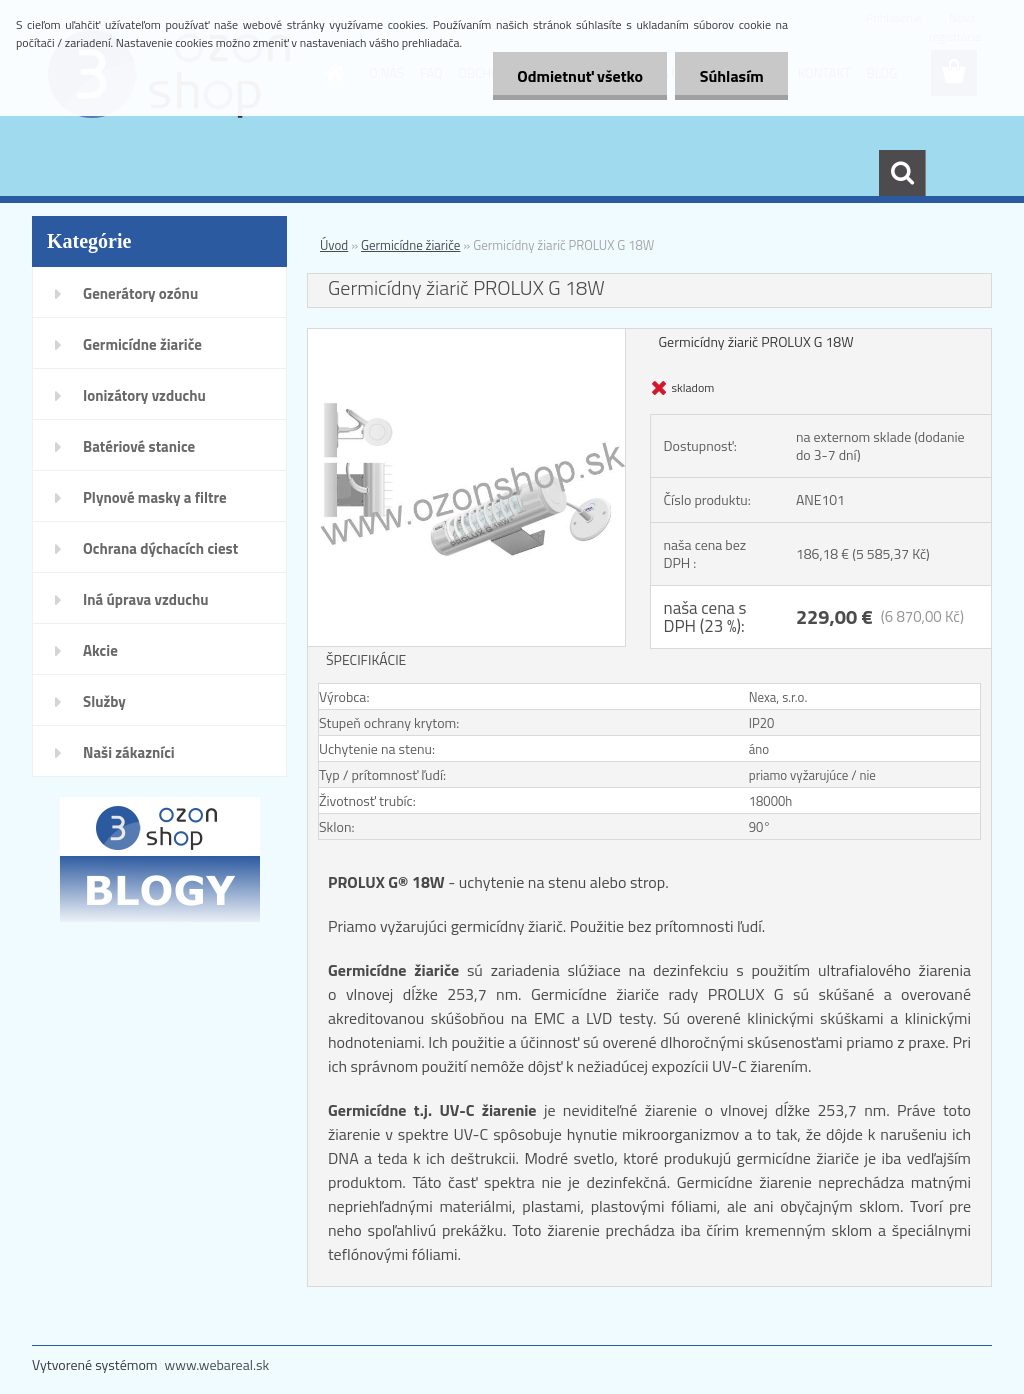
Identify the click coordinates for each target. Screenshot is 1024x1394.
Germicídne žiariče (142, 344)
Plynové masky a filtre (155, 497)
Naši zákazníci (129, 752)
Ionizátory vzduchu (144, 395)
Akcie (100, 650)
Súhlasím (731, 76)
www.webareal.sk (217, 1364)
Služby (104, 701)
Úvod (334, 245)
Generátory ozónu (140, 293)
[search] (902, 173)
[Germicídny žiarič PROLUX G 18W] (466, 337)
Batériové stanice (139, 446)
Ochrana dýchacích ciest (160, 548)
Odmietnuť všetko (578, 76)
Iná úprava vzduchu (146, 599)
